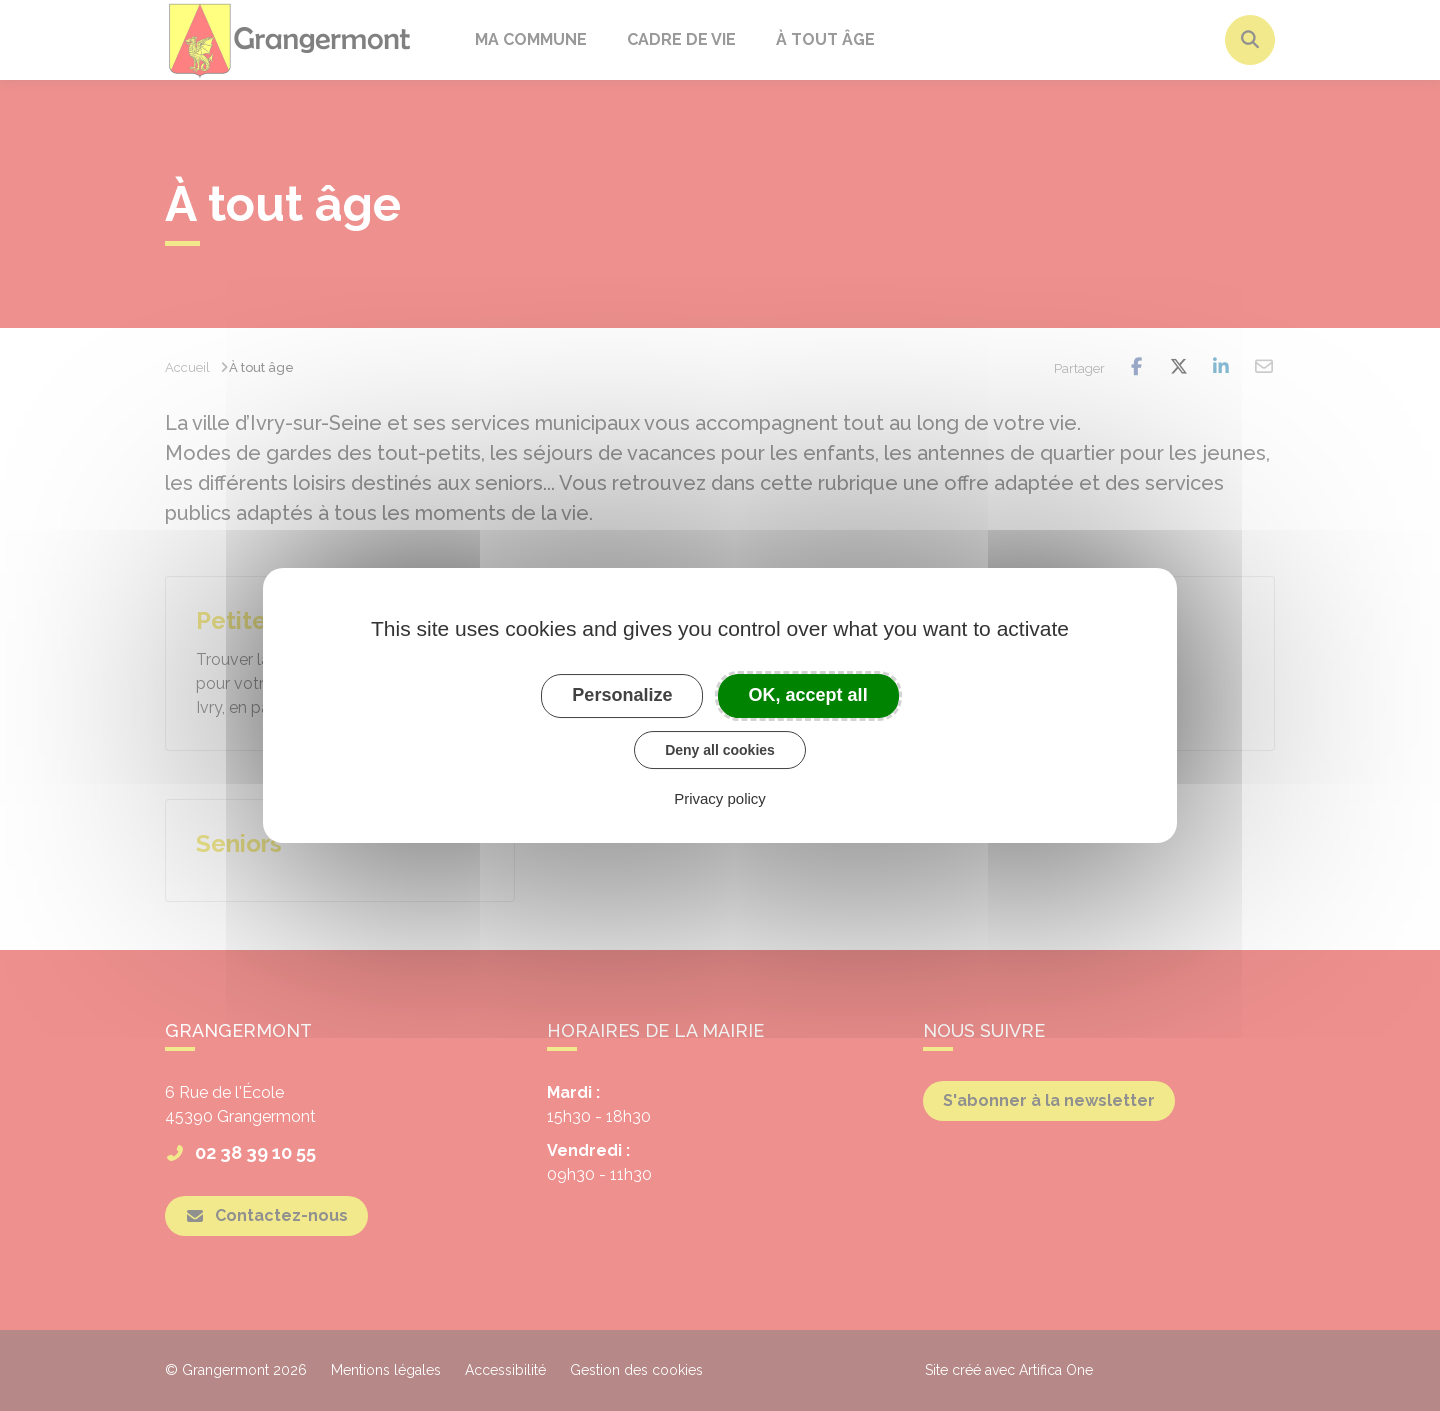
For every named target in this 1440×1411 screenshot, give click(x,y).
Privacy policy (720, 798)
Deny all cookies (720, 750)
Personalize (622, 695)
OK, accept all (808, 695)
